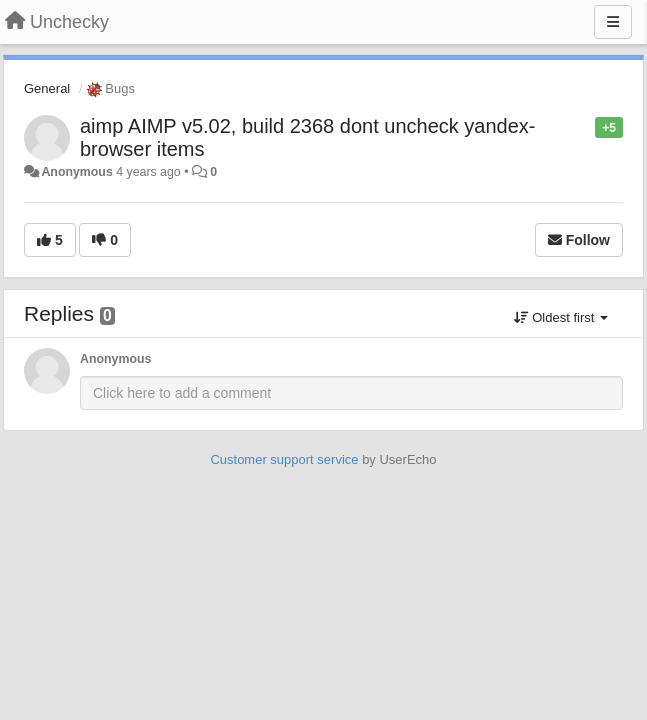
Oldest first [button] (561, 317)
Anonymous (76, 172)
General (47, 88)
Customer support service (284, 459)
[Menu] (613, 22)
